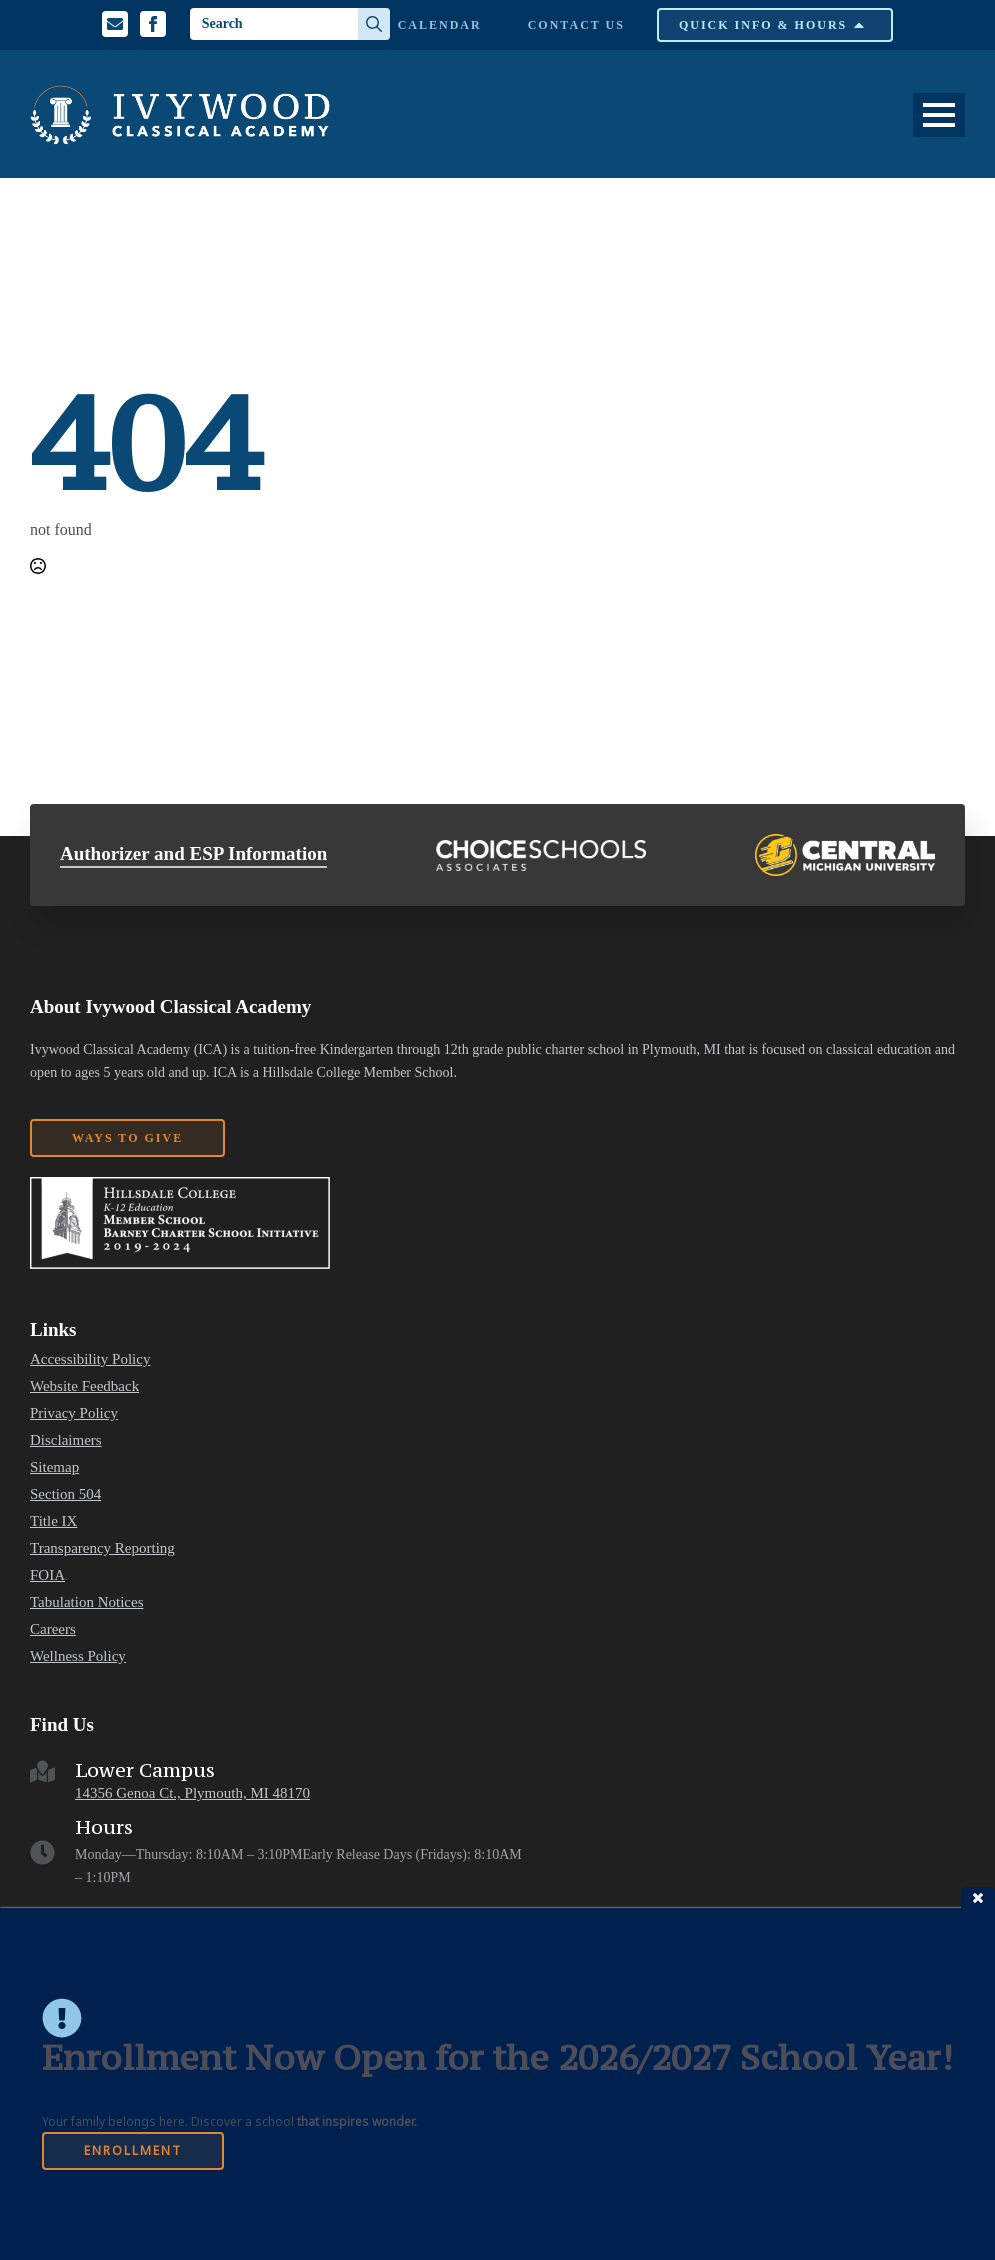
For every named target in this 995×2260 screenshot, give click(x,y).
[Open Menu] (939, 115)
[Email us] (115, 24)
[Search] (374, 24)
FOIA (47, 1575)
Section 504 (65, 1494)
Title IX (53, 1521)
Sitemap (54, 1467)
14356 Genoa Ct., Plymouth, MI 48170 (192, 1793)
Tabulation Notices (87, 1602)
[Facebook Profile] (153, 24)
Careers (53, 1629)
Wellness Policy (78, 1656)
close (978, 1897)
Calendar (440, 25)
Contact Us (576, 25)
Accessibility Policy (90, 1359)
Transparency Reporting (102, 1548)
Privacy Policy (74, 1413)
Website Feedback (84, 1386)
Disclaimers (66, 1440)
